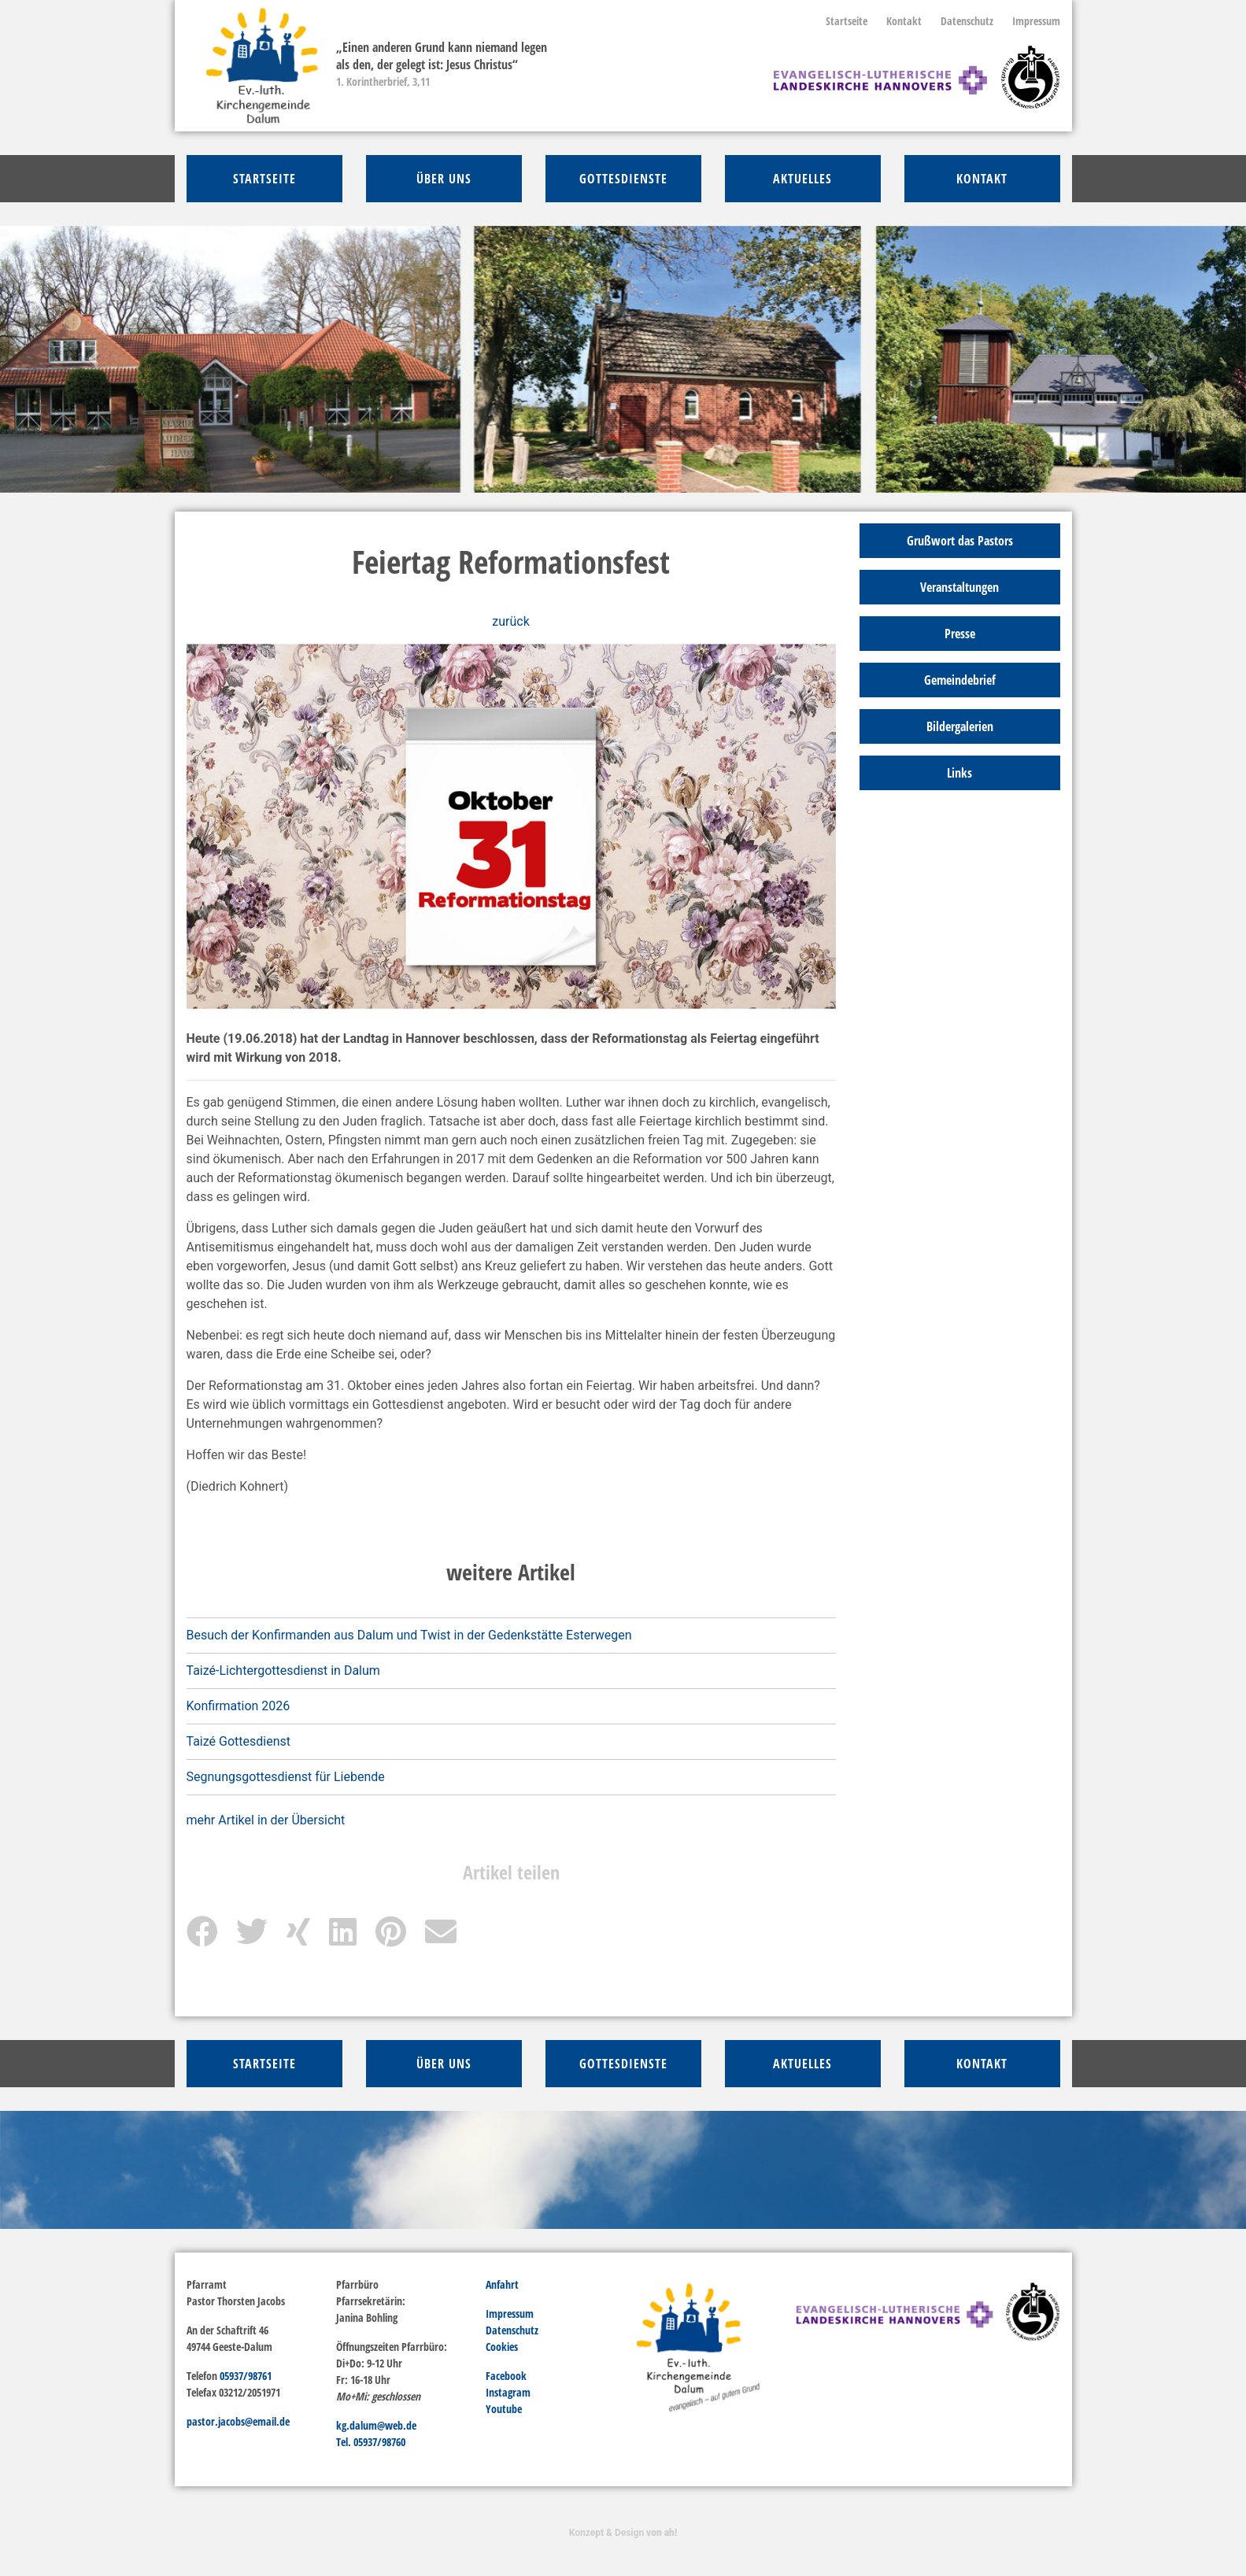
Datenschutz (967, 20)
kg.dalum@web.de (376, 2425)
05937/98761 (246, 2375)
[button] (93, 359)
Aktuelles (802, 178)
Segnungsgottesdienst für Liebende (286, 1776)
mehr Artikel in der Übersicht (266, 1820)
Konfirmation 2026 (238, 1705)
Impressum (1036, 20)
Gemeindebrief (960, 680)
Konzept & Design (623, 2532)
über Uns (443, 178)
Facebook (506, 2375)
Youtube (504, 2408)
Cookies (502, 2346)
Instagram (508, 2392)
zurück (510, 621)
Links (959, 773)
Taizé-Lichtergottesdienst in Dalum (283, 1670)
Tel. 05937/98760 (370, 2441)
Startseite (846, 20)
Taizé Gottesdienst (238, 1741)
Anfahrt (502, 2284)
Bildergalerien (959, 726)
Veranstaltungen (959, 587)
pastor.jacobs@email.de (238, 2421)
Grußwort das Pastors (960, 540)
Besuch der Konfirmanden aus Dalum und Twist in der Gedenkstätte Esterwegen (409, 1635)
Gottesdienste (623, 178)
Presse (960, 633)
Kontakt (904, 20)
